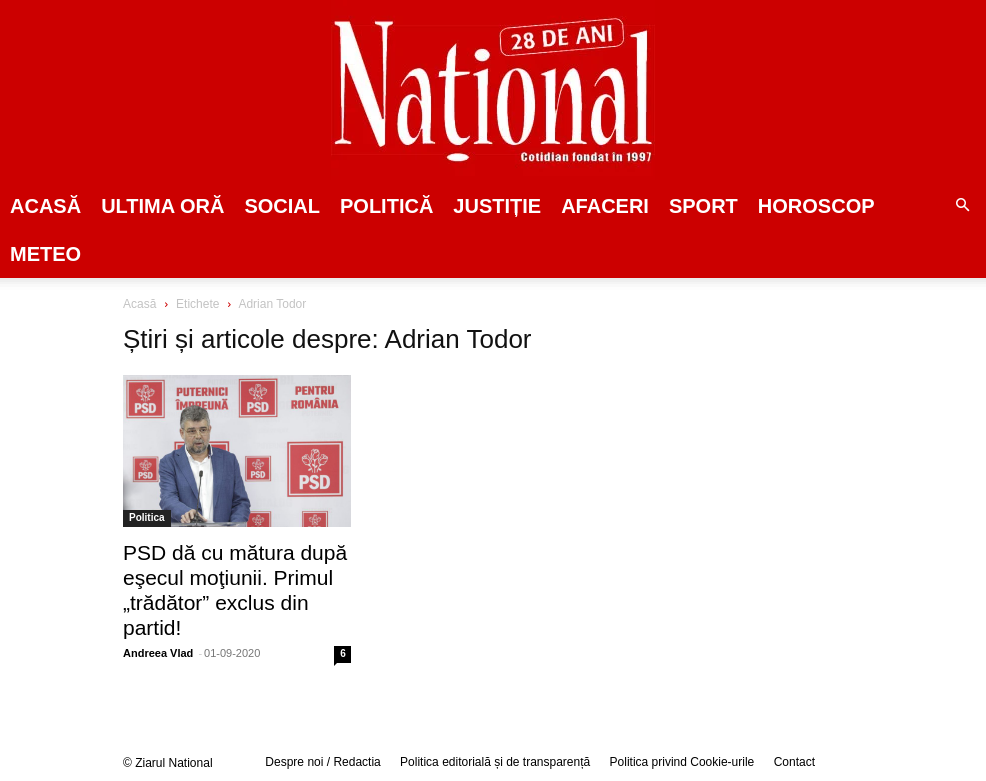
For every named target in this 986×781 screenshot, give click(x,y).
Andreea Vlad (158, 653)
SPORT (703, 206)
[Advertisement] (785, 449)
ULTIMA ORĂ (162, 206)
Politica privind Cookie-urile (682, 762)
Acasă (45, 206)
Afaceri (605, 206)
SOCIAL (282, 206)
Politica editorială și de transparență (495, 762)
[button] (962, 206)
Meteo (45, 254)
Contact (794, 762)
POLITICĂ (386, 206)
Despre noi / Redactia (322, 762)
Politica (147, 517)
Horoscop (816, 206)
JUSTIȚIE (497, 206)
